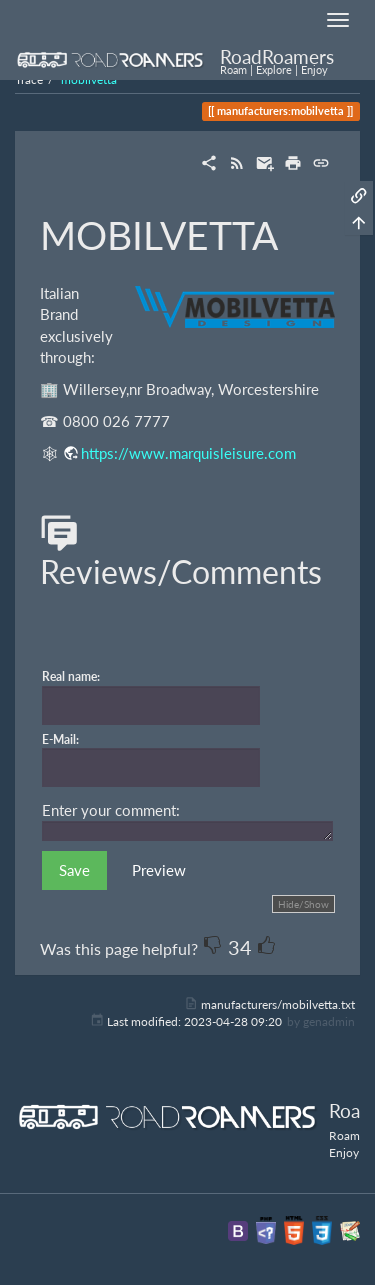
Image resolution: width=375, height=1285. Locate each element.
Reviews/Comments (181, 554)
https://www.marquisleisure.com (188, 453)
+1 (267, 945)
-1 (213, 945)
